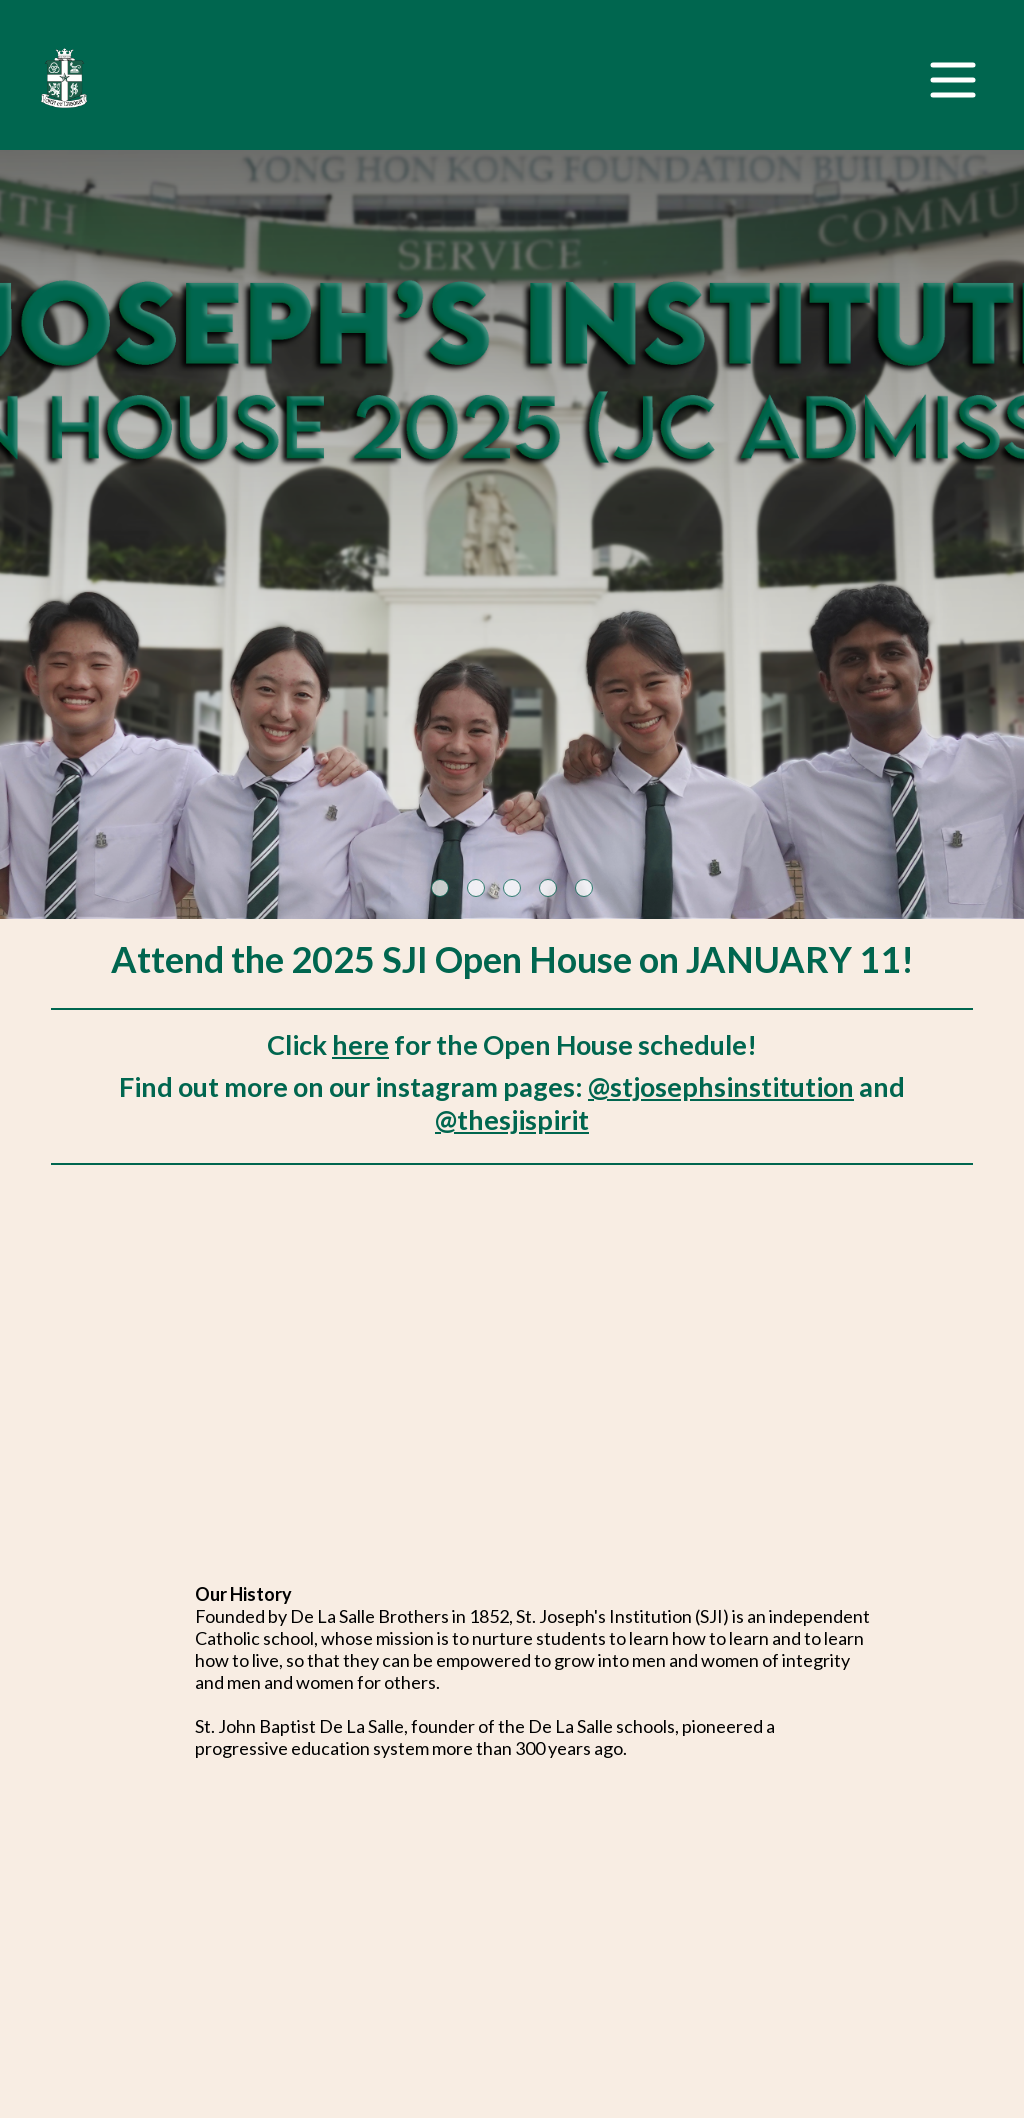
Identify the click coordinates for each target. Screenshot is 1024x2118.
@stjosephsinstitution (721, 1086)
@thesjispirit (512, 1119)
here (360, 1044)
